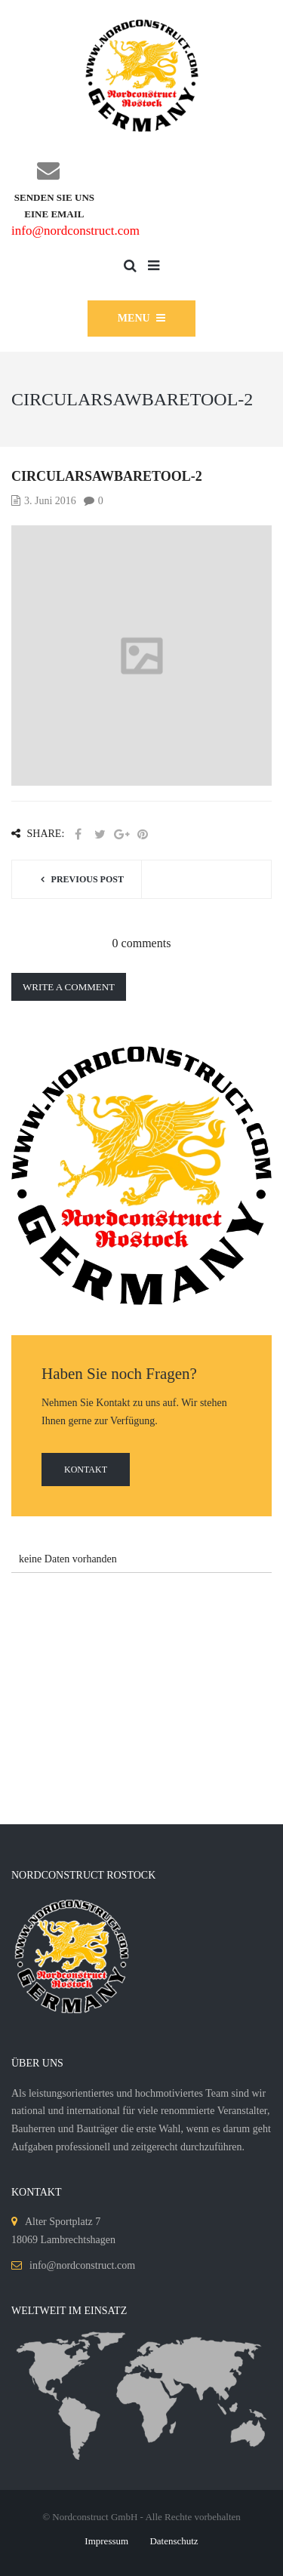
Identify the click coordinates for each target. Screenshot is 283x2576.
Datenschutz (173, 2541)
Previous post (87, 879)
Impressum (106, 2541)
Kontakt (85, 1469)
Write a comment (69, 987)
